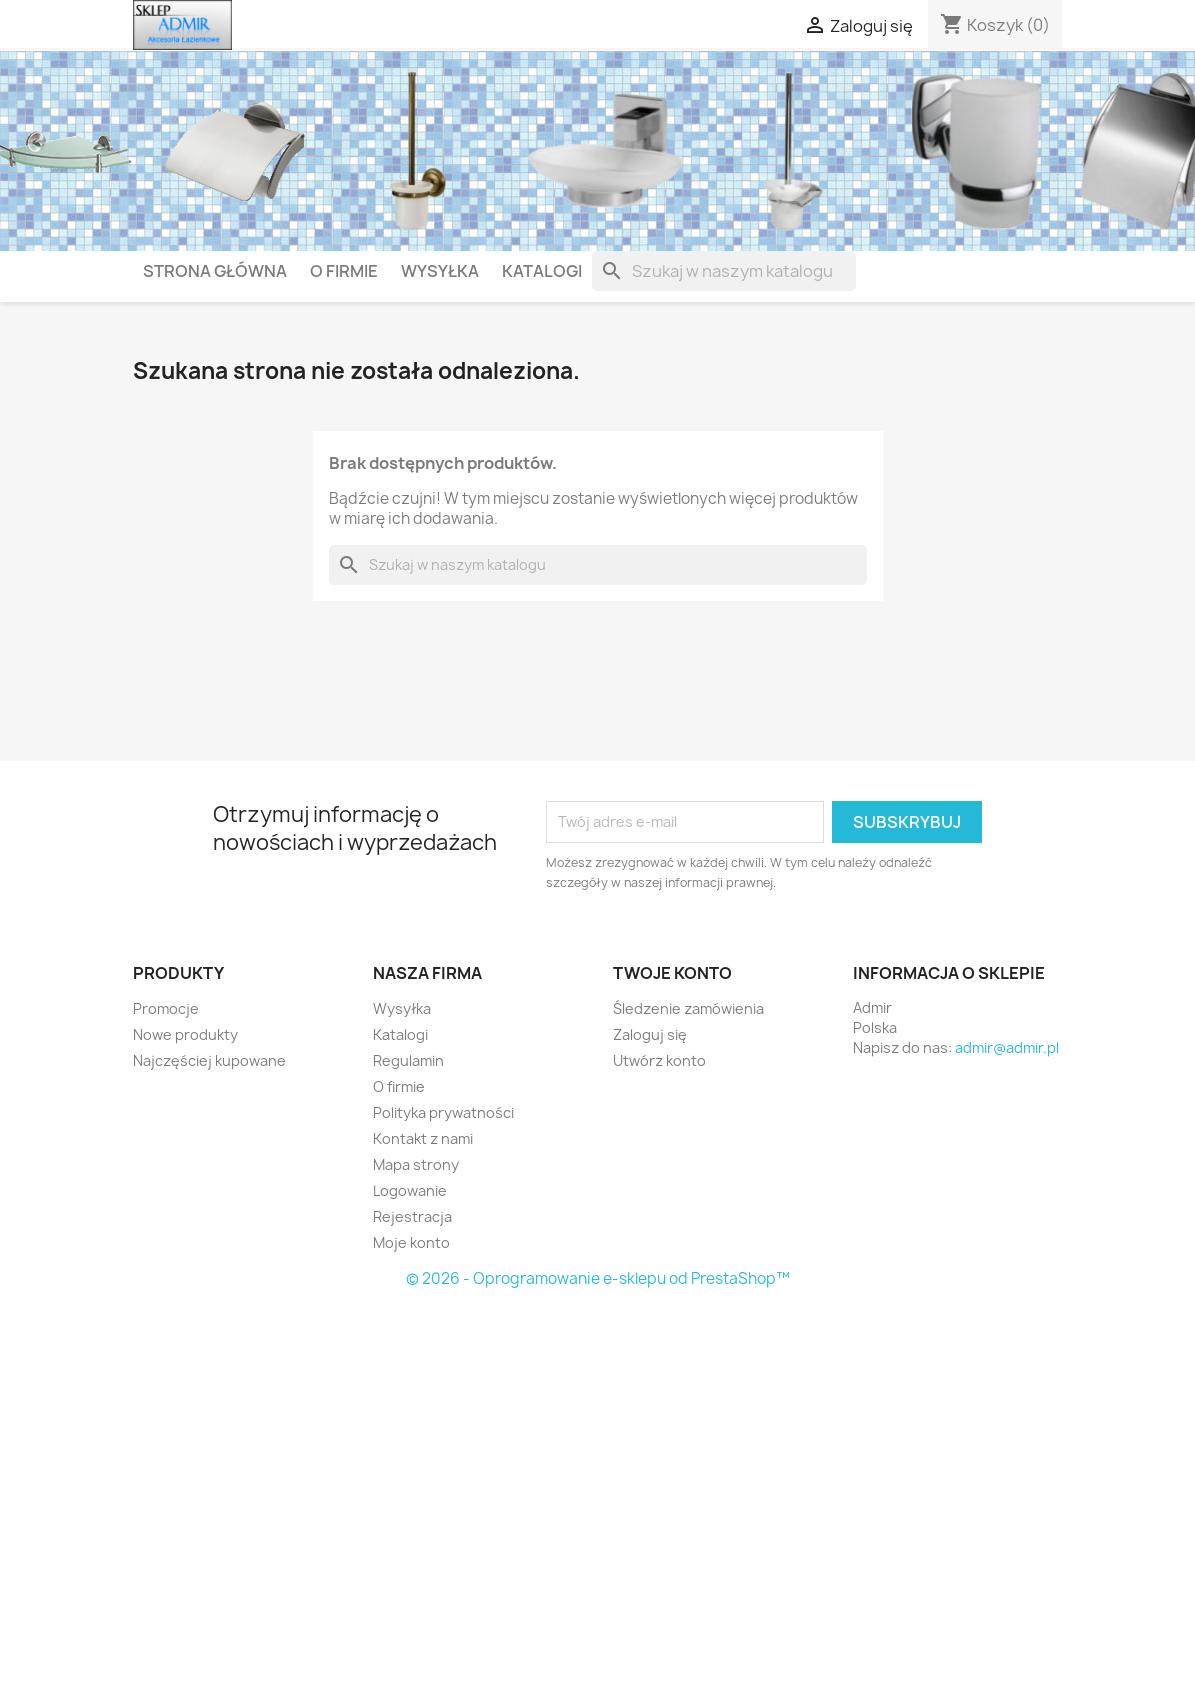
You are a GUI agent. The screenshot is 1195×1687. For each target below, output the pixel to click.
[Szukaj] (724, 271)
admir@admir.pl (1007, 1047)
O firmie (344, 271)
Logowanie (410, 1190)
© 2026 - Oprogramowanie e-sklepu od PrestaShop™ (598, 1278)
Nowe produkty (185, 1034)
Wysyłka (440, 271)
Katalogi (542, 271)
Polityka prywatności (443, 1112)
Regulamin (408, 1060)
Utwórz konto (659, 1060)
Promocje (166, 1008)
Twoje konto (672, 973)
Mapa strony (416, 1164)
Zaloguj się (650, 1034)
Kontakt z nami (423, 1138)
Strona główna (215, 271)
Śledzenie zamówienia (688, 1008)
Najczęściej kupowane (209, 1060)
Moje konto (411, 1242)
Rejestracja (412, 1216)
